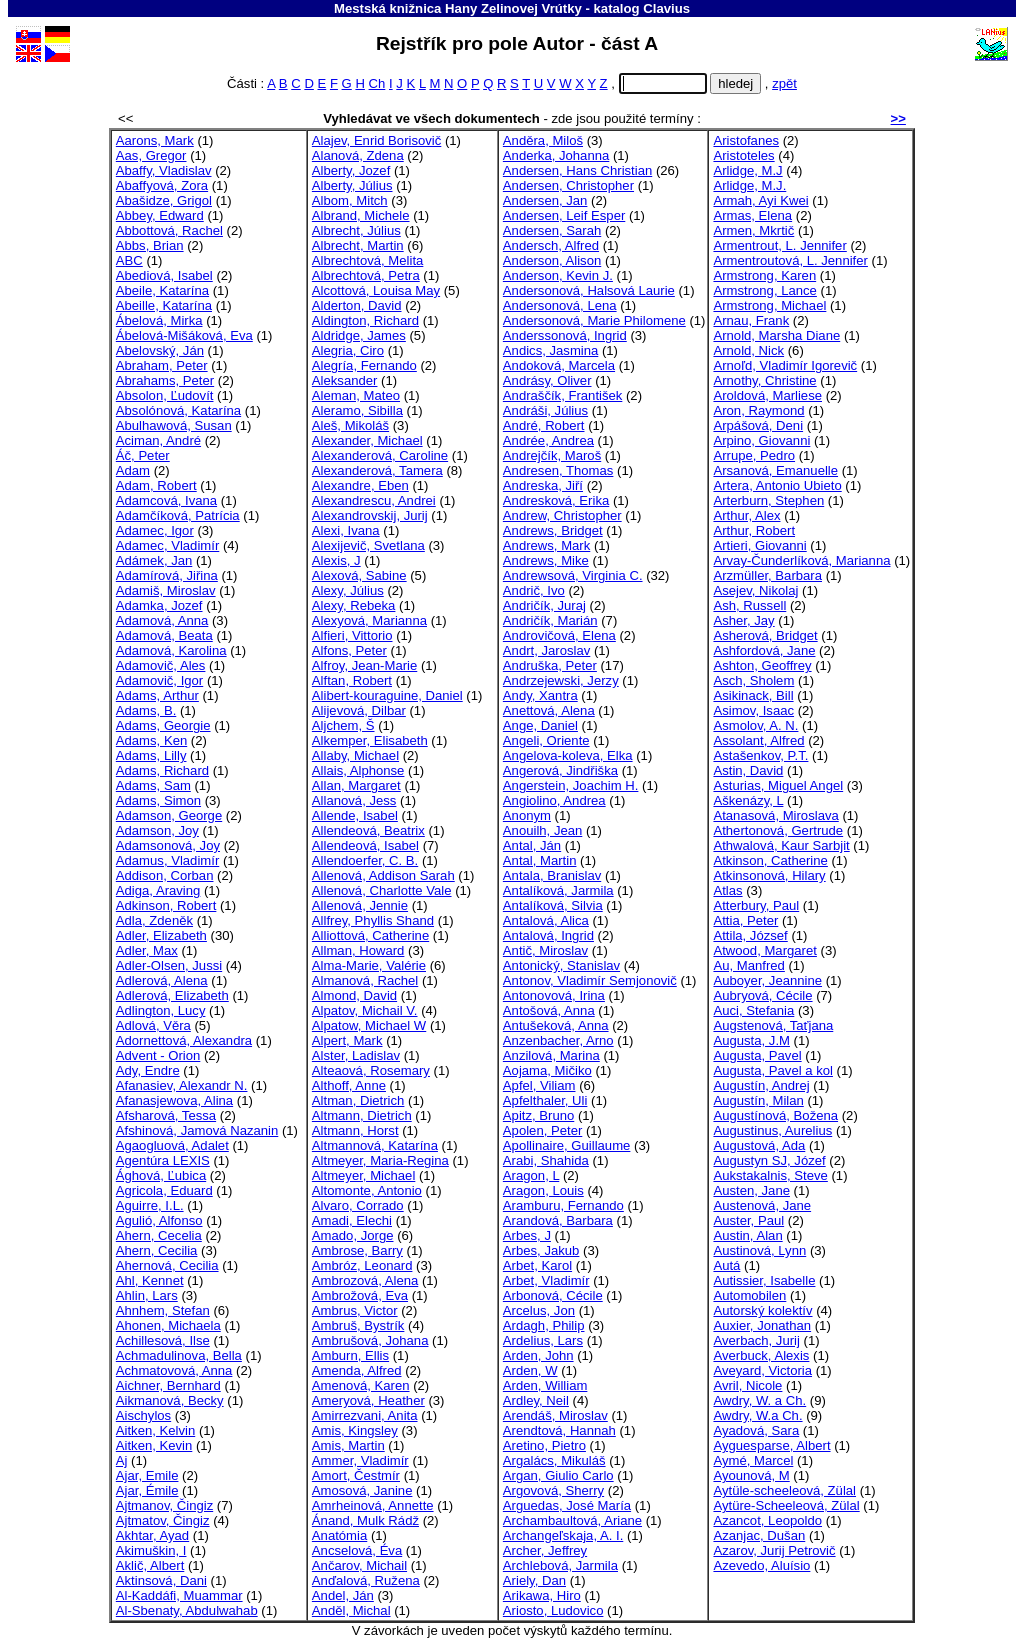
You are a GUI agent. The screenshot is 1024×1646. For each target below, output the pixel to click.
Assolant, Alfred (758, 740)
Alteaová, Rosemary (371, 1070)
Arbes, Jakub (541, 1250)
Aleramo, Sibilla (357, 410)
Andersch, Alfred (551, 245)
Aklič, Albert (150, 1565)
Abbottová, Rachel (169, 230)
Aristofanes (746, 140)
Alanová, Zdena (358, 155)
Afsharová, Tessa (166, 1115)
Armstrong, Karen (764, 275)
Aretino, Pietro (544, 1445)
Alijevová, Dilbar (359, 710)
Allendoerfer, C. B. (365, 860)
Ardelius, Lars (543, 1340)
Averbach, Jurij (756, 1340)
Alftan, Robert (352, 680)
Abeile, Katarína (162, 290)
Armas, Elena (752, 215)
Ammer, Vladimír (360, 1460)
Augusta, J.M (751, 1040)
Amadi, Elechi (352, 1220)
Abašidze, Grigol (164, 200)
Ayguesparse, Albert (771, 1445)
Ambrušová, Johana (370, 1340)
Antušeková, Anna (556, 1025)
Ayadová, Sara (756, 1430)
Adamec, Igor (155, 530)
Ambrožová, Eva (360, 1295)
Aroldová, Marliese (767, 395)
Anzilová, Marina (551, 1055)
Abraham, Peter (162, 365)
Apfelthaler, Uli (545, 1100)
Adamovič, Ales (161, 665)
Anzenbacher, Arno (558, 1040)
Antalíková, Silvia (553, 905)
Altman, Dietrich (358, 1100)
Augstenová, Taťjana (773, 1025)
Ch (377, 83)
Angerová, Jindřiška (560, 770)
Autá (726, 1265)
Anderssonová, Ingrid (565, 335)
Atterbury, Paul (756, 905)
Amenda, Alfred (357, 1370)
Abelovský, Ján (160, 350)
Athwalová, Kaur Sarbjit (781, 845)
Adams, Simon (158, 800)
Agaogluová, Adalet (172, 1145)
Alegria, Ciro (348, 350)
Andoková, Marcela (559, 365)
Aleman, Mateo (356, 395)
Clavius (666, 8)
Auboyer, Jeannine (767, 980)
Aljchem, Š (343, 725)
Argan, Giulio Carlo (558, 1475)
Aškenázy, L (748, 800)
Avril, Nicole (747, 1385)
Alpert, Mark (347, 1040)
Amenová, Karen (361, 1385)
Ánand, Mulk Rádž (365, 1520)
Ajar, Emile (147, 1475)
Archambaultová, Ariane (572, 1520)
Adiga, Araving (158, 890)
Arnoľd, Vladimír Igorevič (785, 365)
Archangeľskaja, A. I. (563, 1535)
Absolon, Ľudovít (165, 395)
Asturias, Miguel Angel (778, 785)
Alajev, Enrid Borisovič (376, 140)
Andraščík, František (562, 395)
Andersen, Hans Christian (577, 170)
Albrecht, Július (356, 230)
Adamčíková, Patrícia (178, 515)
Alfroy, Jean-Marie (364, 665)
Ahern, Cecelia (159, 1235)
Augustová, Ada (759, 1145)
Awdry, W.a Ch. (757, 1415)
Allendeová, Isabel (365, 845)
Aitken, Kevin (154, 1445)
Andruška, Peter (550, 665)
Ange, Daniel (540, 725)
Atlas (727, 890)
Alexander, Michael (367, 440)
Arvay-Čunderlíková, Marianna (801, 560)
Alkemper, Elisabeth (370, 740)
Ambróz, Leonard (362, 1265)
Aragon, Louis (543, 1190)
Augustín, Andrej (761, 1085)
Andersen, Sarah (552, 230)
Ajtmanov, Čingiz (164, 1505)
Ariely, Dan (534, 1580)
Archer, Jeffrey (545, 1550)
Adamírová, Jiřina (167, 575)
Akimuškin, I (151, 1550)
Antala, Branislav (552, 875)
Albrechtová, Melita (367, 260)
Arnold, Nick (748, 350)
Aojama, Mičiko (547, 1070)
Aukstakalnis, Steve (770, 1175)
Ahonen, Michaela (168, 1325)
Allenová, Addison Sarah (383, 875)
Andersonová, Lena (560, 305)
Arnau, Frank (751, 320)
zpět (784, 83)
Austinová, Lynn (759, 1250)
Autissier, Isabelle (764, 1280)
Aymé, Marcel (753, 1460)
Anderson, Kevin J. (558, 275)
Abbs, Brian (150, 245)
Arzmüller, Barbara (767, 575)
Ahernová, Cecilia (167, 1265)
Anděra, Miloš (543, 140)
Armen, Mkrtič (753, 230)
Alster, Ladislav (356, 1055)
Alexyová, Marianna (369, 620)
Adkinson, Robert (166, 905)
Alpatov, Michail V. (365, 1010)
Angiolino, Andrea (554, 800)
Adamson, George (169, 815)
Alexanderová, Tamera (377, 470)
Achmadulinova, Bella (179, 1355)
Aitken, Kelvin (155, 1430)
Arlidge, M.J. (749, 185)
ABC (129, 260)
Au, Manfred (748, 965)
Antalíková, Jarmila (558, 890)
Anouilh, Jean (542, 830)
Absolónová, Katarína (178, 410)
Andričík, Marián (550, 620)
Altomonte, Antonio (367, 1190)
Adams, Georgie (163, 725)
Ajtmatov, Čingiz (163, 1520)
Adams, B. (146, 710)
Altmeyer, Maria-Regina (380, 1160)
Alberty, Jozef (351, 170)
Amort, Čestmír (356, 1475)
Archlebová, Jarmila (560, 1565)
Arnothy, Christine (764, 380)
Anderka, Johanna (556, 155)
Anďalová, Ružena (366, 1580)
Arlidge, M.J (747, 170)
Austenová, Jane (762, 1205)
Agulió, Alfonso (159, 1220)
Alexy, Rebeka (354, 605)
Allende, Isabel (355, 815)
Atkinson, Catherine (770, 860)
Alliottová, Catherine (370, 935)
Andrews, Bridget (553, 530)
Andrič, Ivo (534, 590)
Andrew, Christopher (562, 515)
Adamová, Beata (164, 635)
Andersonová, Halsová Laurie (589, 290)
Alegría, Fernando (364, 365)
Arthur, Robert (754, 530)
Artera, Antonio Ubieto (777, 485)
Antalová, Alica (546, 920)
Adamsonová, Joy (168, 845)
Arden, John (538, 1355)
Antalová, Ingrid (548, 935)
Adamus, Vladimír (167, 860)
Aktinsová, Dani (161, 1580)
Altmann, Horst (355, 1130)
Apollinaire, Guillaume (567, 1145)
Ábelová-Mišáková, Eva (184, 335)
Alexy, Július (348, 590)
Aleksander (345, 380)
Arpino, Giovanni (761, 440)
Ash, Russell (749, 605)
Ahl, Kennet (150, 1280)
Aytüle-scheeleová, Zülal (784, 1490)
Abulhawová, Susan (174, 425)
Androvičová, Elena (559, 635)
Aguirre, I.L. (150, 1205)
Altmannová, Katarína (375, 1145)
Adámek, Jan (154, 560)
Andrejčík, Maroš (552, 455)
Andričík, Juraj (544, 605)
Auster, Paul (748, 1220)
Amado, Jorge (353, 1235)
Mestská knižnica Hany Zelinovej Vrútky (458, 8)
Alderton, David (357, 305)
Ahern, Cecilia (157, 1250)
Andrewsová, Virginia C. (573, 575)
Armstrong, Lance (764, 290)
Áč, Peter (143, 455)
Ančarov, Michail (359, 1565)
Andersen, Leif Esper (564, 215)
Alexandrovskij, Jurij (370, 515)
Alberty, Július (352, 185)
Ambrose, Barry (357, 1250)
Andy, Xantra (540, 695)
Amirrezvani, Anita (365, 1415)
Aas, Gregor (151, 155)
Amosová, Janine (362, 1490)
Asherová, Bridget (765, 635)
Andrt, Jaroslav (546, 650)
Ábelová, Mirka (159, 320)
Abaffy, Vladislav (164, 170)
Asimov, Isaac (753, 710)
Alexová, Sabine (359, 575)
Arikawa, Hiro (542, 1595)
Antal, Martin (540, 860)
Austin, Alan (747, 1235)
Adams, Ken (151, 740)
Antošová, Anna (549, 1010)
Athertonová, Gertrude (778, 830)
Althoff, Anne (349, 1085)
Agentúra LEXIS (163, 1160)
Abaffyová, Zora (162, 185)
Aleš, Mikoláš (350, 425)
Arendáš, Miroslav (555, 1415)
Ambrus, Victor (355, 1310)
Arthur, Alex (746, 515)
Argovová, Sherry (553, 1490)
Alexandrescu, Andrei (374, 500)
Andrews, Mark (546, 545)
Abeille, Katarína (164, 305)
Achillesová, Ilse (163, 1340)
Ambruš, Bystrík (358, 1325)
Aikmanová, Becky (170, 1400)
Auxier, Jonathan (762, 1325)
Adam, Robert (156, 485)
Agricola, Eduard (164, 1190)
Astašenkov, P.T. (760, 755)
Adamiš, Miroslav (166, 590)
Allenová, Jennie (360, 905)
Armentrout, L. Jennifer (779, 245)
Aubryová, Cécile (762, 995)
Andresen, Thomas (558, 470)
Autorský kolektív (762, 1310)
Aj (122, 1460)
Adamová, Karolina (171, 650)
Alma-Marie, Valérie (369, 965)
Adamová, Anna (162, 620)
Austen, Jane (751, 1190)
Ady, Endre (148, 1070)
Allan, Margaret (356, 785)
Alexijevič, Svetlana (368, 545)
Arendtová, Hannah (559, 1430)
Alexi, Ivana (346, 530)
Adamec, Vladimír (167, 545)
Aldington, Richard (365, 320)
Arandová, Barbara (558, 1220)
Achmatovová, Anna (174, 1370)
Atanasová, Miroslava (775, 815)
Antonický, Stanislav (561, 965)
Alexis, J (336, 560)
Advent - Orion (158, 1055)
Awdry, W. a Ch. (759, 1400)
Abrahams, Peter (165, 380)
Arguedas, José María (567, 1505)
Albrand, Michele (361, 215)
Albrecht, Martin (358, 245)
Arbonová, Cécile (553, 1295)
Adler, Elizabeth (161, 935)
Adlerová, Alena (162, 980)
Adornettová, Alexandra (184, 1040)
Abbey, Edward (160, 215)
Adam (133, 470)
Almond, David (354, 995)
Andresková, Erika (556, 500)
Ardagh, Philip (544, 1325)
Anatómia (339, 1535)
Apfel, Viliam (539, 1085)
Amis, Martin (348, 1445)
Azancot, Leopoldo (767, 1520)
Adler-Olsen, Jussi (169, 965)
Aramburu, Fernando (563, 1205)
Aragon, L (531, 1175)
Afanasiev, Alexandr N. (182, 1085)
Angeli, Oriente (546, 740)
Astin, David (748, 770)
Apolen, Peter (542, 1130)
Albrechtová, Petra (366, 275)
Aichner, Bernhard (168, 1385)
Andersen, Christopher (568, 185)
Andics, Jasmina (550, 350)
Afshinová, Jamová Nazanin (197, 1130)
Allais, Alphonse (358, 770)
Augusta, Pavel (757, 1055)
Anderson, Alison (552, 260)
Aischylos (143, 1415)
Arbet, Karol (537, 1265)
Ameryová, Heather (368, 1400)
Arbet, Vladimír (546, 1280)
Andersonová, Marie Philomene (594, 320)
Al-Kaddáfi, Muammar (179, 1595)
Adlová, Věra (153, 1025)
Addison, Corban (165, 875)
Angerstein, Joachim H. (571, 785)
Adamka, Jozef (159, 605)
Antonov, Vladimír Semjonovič (590, 980)
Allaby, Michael (355, 755)
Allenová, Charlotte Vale (382, 890)
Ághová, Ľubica (161, 1175)
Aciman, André (158, 440)
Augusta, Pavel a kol (773, 1070)
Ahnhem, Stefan (163, 1310)
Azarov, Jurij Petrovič (774, 1550)
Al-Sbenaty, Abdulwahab (187, 1610)
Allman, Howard (358, 950)
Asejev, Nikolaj (755, 590)
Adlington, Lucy (161, 1010)
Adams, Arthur (157, 695)
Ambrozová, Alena (365, 1280)
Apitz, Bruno (538, 1115)
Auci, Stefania (753, 1010)
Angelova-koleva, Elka (568, 755)
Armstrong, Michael (769, 305)
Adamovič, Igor (159, 680)
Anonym (527, 815)
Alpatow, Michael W (369, 1025)
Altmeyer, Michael (363, 1175)
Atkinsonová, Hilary (769, 875)
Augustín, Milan (758, 1100)
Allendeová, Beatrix (368, 830)
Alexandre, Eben (360, 485)
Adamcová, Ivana (166, 500)
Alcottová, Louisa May (376, 290)
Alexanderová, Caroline (380, 455)
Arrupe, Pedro (754, 455)
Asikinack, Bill (753, 695)
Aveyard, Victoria (762, 1370)
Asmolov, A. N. (755, 725)
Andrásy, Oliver (547, 380)
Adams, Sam (153, 785)
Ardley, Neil (536, 1400)
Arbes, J (527, 1235)
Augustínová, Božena (775, 1115)
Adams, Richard (162, 770)
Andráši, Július (545, 410)
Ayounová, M (751, 1475)
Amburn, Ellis (350, 1355)
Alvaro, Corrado (358, 1205)
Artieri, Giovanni (759, 545)
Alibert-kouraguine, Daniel (387, 695)
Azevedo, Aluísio (761, 1565)
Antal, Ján (532, 845)
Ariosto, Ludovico (553, 1610)
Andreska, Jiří (543, 485)
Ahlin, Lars (147, 1295)
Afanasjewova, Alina (174, 1100)
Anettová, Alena (549, 710)
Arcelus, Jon (539, 1310)
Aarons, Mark (155, 140)
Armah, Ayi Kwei (760, 200)
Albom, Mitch (350, 200)
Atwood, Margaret (764, 950)
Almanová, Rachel (365, 980)
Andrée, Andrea (548, 440)
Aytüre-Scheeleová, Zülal (786, 1505)
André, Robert (544, 425)
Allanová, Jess (354, 800)
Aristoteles (743, 155)
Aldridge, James (359, 335)
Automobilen (749, 1295)
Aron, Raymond (758, 410)
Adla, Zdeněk (154, 920)
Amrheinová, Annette (373, 1505)
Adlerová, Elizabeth (172, 995)
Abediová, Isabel (164, 275)
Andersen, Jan (545, 200)
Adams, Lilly (151, 755)
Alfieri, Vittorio (352, 635)
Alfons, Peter (349, 650)
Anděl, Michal (351, 1610)
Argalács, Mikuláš (554, 1460)
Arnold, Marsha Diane (776, 335)
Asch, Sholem (753, 680)
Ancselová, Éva (357, 1550)
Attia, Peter (745, 920)
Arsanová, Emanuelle (775, 470)
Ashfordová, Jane (764, 650)
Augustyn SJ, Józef (769, 1160)
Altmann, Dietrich (362, 1115)
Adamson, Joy (157, 830)
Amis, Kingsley (355, 1430)
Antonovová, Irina (554, 995)
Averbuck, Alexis (761, 1355)
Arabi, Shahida (546, 1160)
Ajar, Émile (147, 1490)
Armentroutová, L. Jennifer (790, 260)
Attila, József (750, 935)
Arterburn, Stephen (768, 500)
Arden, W (530, 1370)
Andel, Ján (343, 1595)
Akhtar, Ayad (152, 1535)
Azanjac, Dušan (759, 1535)
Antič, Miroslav (545, 950)
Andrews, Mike (546, 560)
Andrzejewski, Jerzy (561, 680)
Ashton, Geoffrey (762, 665)
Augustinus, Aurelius (772, 1130)
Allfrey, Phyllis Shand (373, 920)
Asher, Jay (743, 620)
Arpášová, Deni (758, 425)
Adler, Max (147, 950)
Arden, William (545, 1385)
